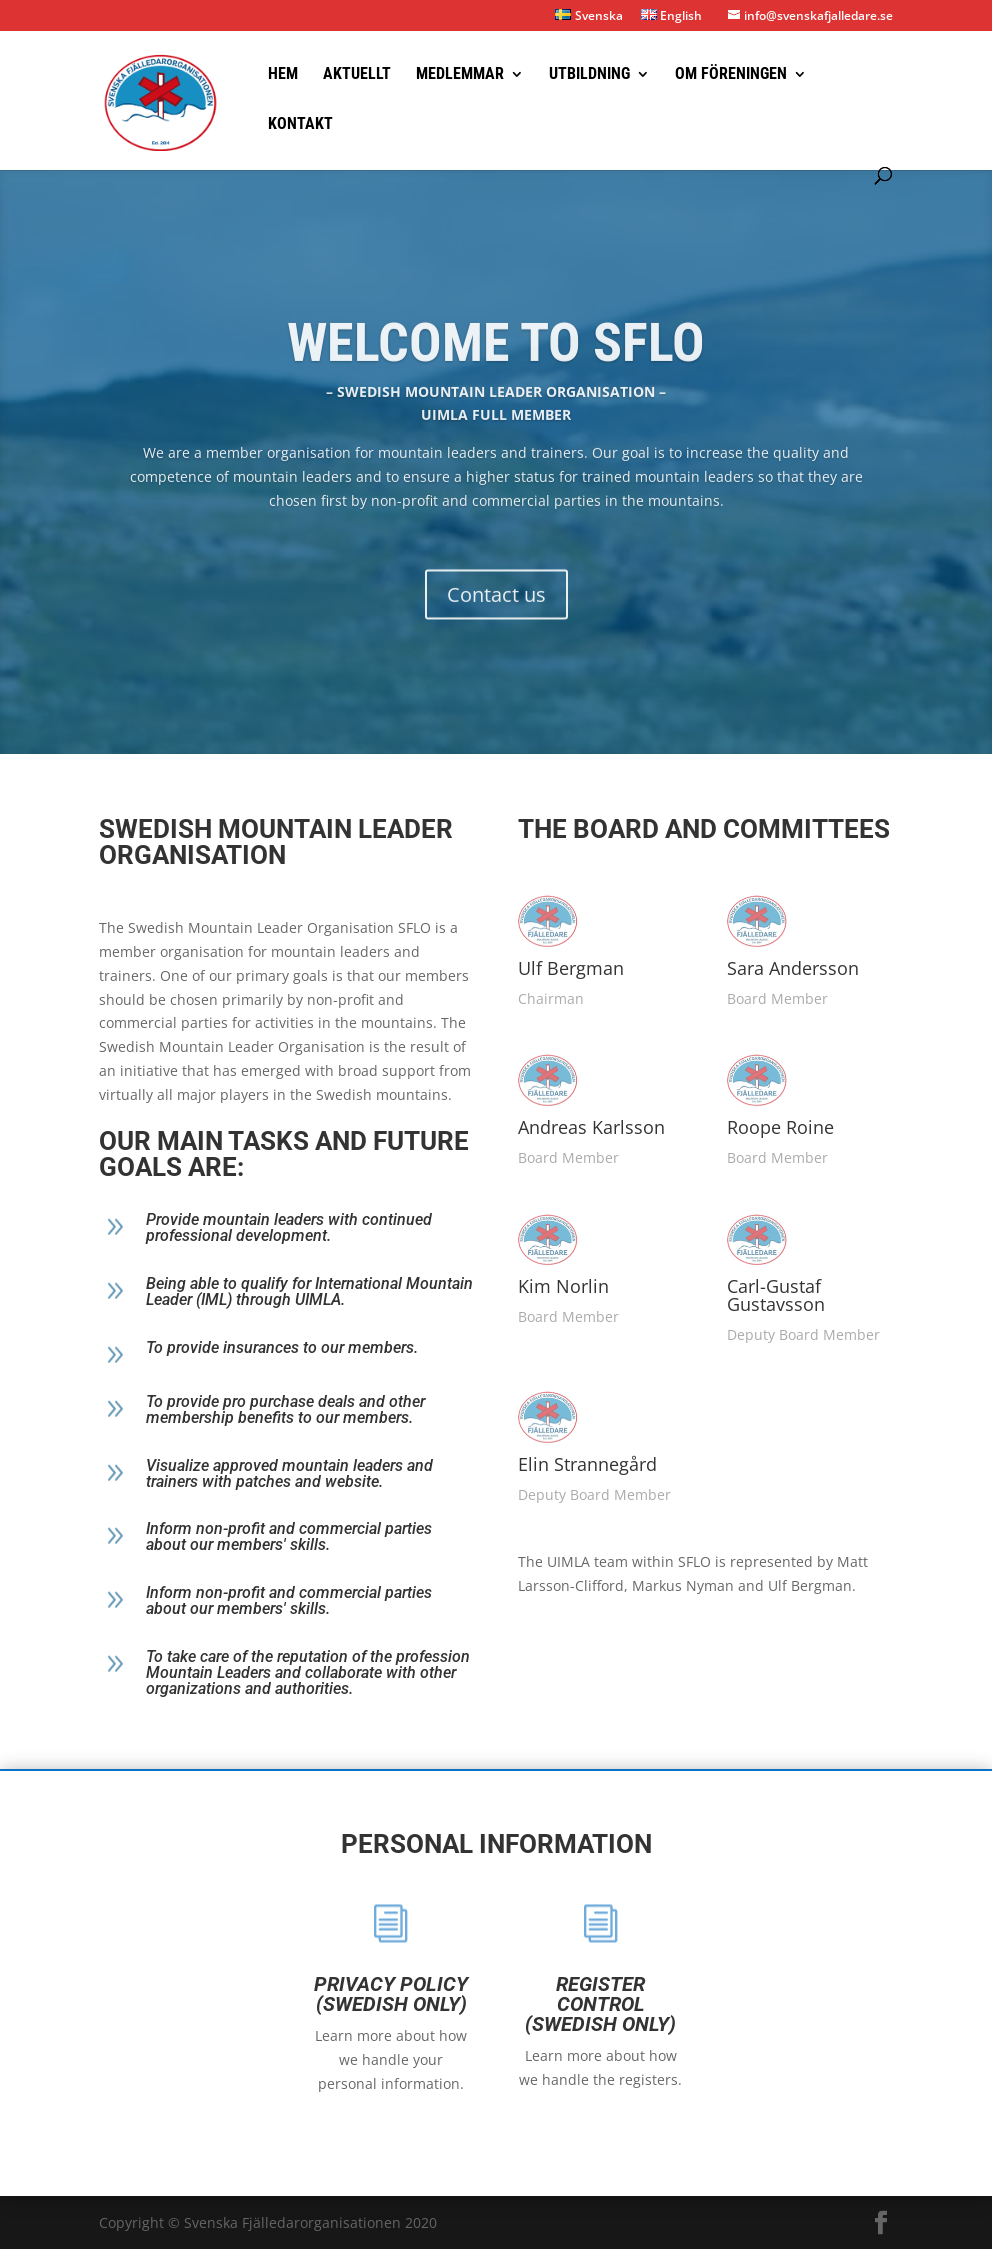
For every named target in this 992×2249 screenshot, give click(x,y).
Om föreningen (731, 75)
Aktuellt (357, 75)
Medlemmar (460, 75)
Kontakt (300, 125)
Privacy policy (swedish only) (253, 1994)
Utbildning (589, 75)
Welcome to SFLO (496, 367)
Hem (283, 75)
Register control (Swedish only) (462, 2004)
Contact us (496, 620)
